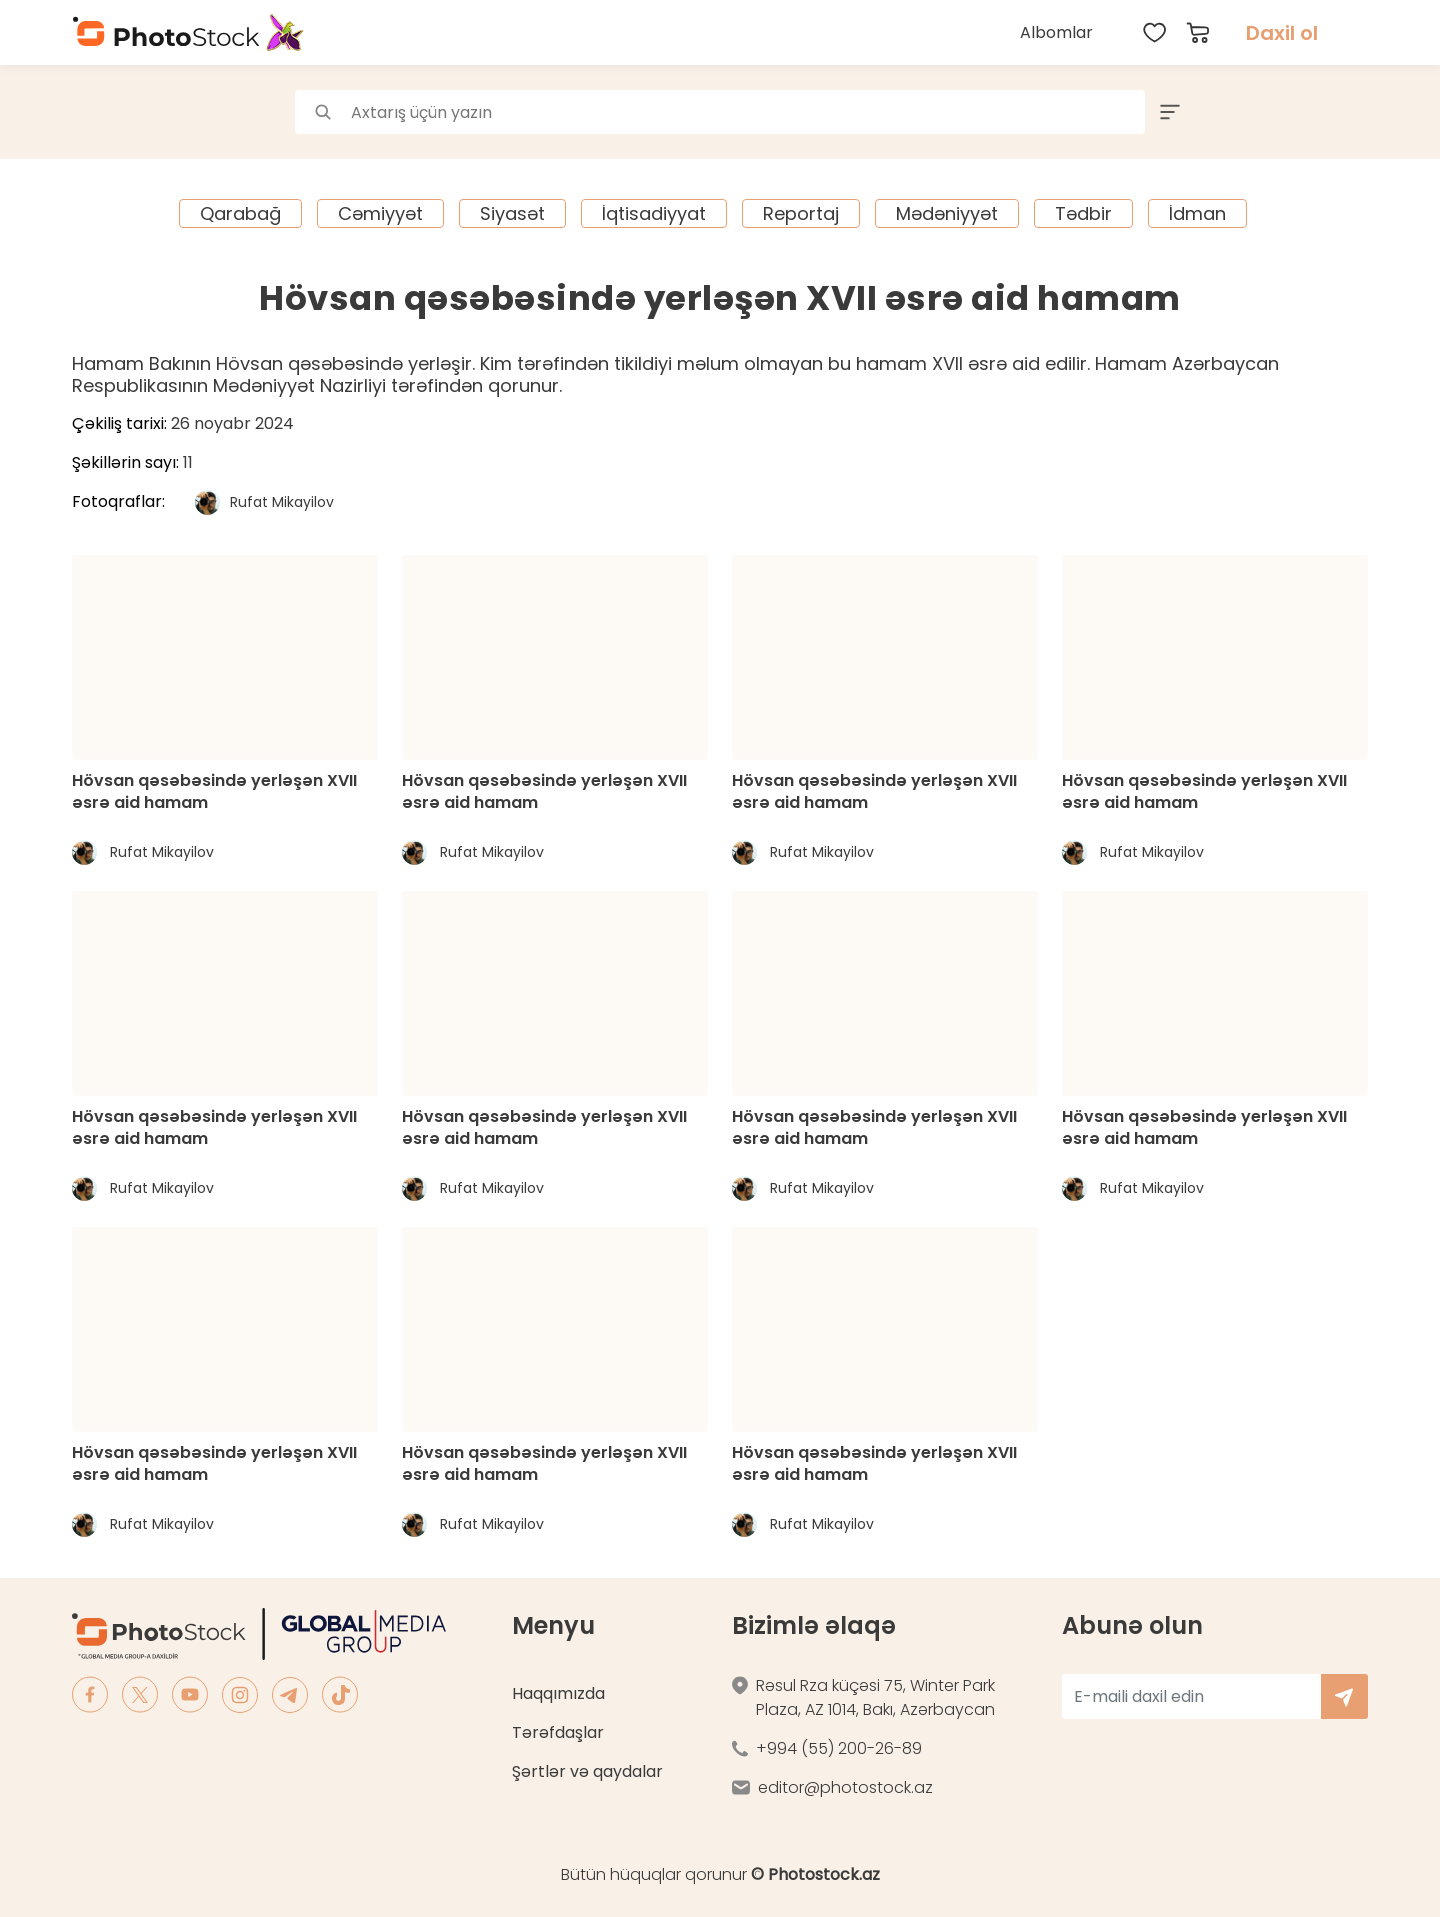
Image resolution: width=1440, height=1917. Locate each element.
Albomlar (1056, 32)
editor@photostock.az (845, 1787)
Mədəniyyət (947, 213)
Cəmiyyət (380, 213)
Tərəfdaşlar (558, 1732)
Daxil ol (1282, 33)
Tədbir (1083, 213)
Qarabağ (240, 213)
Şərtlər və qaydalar (587, 1771)
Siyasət (512, 213)
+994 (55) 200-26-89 (839, 1748)
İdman (1197, 213)
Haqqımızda (558, 1693)
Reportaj (801, 213)
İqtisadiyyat (654, 213)
